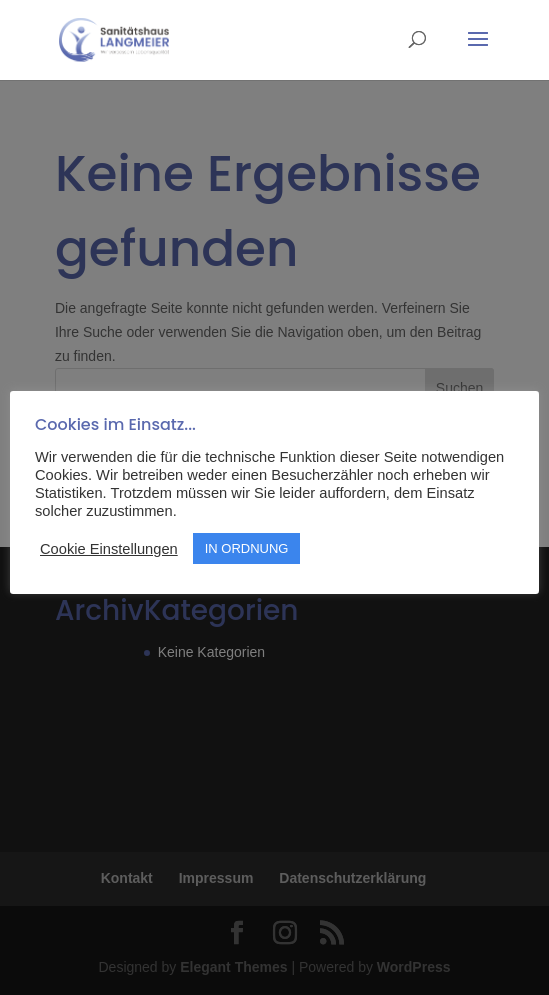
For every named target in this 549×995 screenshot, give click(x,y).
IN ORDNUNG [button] (247, 548)
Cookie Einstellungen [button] (109, 549)
